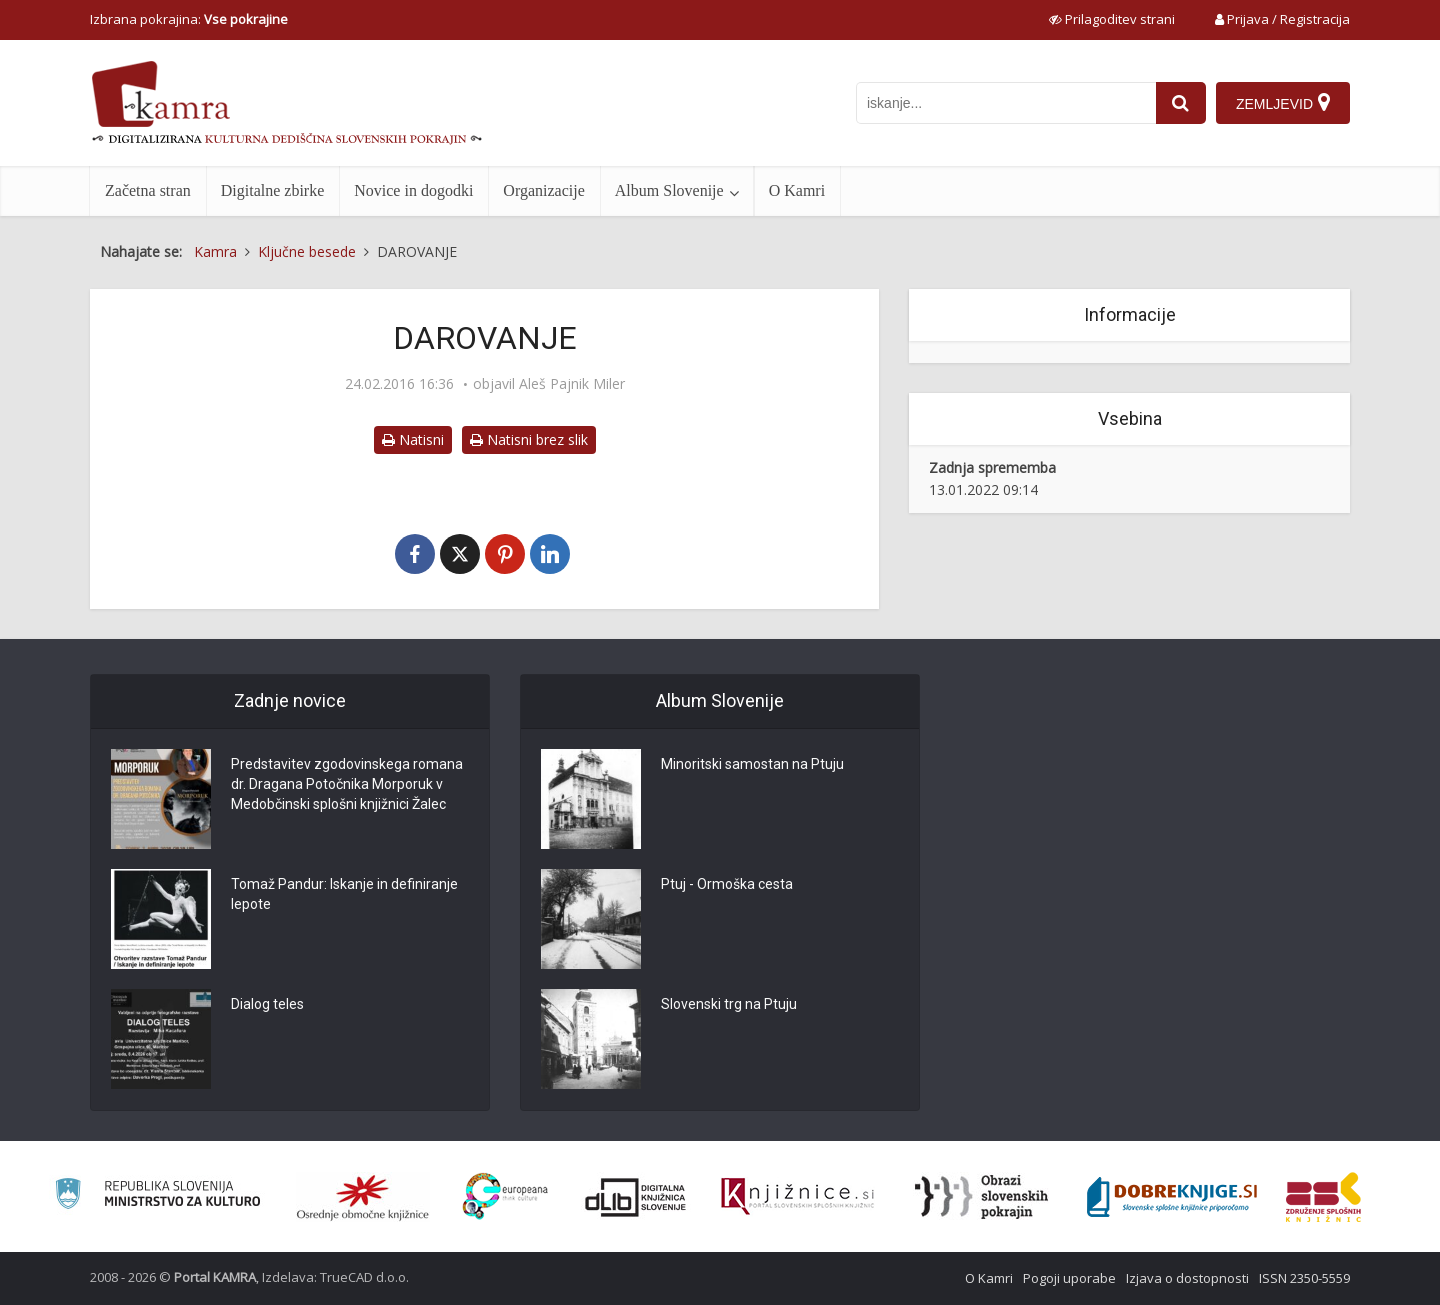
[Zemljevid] (1283, 103)
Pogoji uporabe (1069, 1278)
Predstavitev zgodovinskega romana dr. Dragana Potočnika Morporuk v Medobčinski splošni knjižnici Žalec (347, 784)
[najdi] (1181, 103)
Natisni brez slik (529, 439)
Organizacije (543, 190)
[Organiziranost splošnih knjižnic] (363, 1197)
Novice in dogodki (413, 190)
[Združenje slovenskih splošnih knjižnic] (797, 1197)
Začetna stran (148, 190)
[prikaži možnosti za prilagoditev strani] (1112, 19)
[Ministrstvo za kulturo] (157, 1196)
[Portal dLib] (636, 1197)
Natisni (413, 439)
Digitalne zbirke (273, 190)
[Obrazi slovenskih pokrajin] (981, 1197)
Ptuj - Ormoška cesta (727, 884)
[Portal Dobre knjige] (1172, 1197)
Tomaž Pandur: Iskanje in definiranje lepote (344, 894)
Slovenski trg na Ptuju (729, 1004)
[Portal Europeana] (505, 1196)
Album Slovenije (669, 190)
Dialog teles (267, 1004)
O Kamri (797, 190)
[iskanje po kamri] (1006, 103)
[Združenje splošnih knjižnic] (1323, 1197)
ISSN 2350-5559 (1304, 1278)
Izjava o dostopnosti (1187, 1278)
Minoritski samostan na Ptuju (752, 764)
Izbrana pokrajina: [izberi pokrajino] (189, 19)
